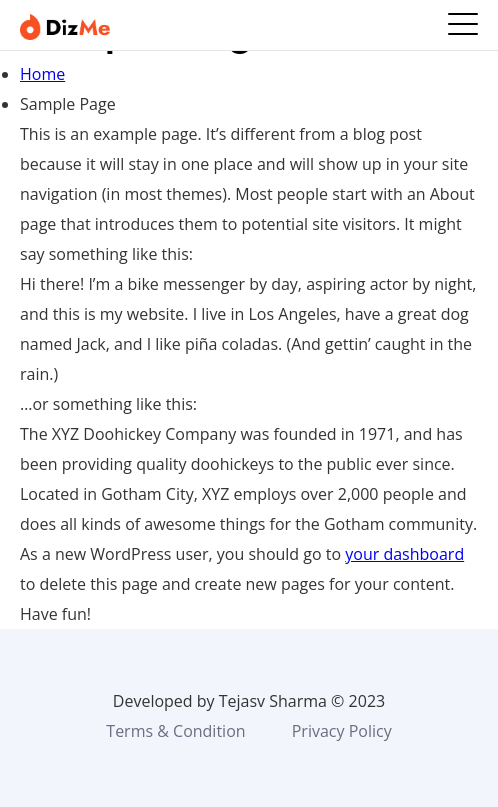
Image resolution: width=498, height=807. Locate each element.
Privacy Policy (342, 731)
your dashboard (404, 554)
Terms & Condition (175, 731)
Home (42, 74)
